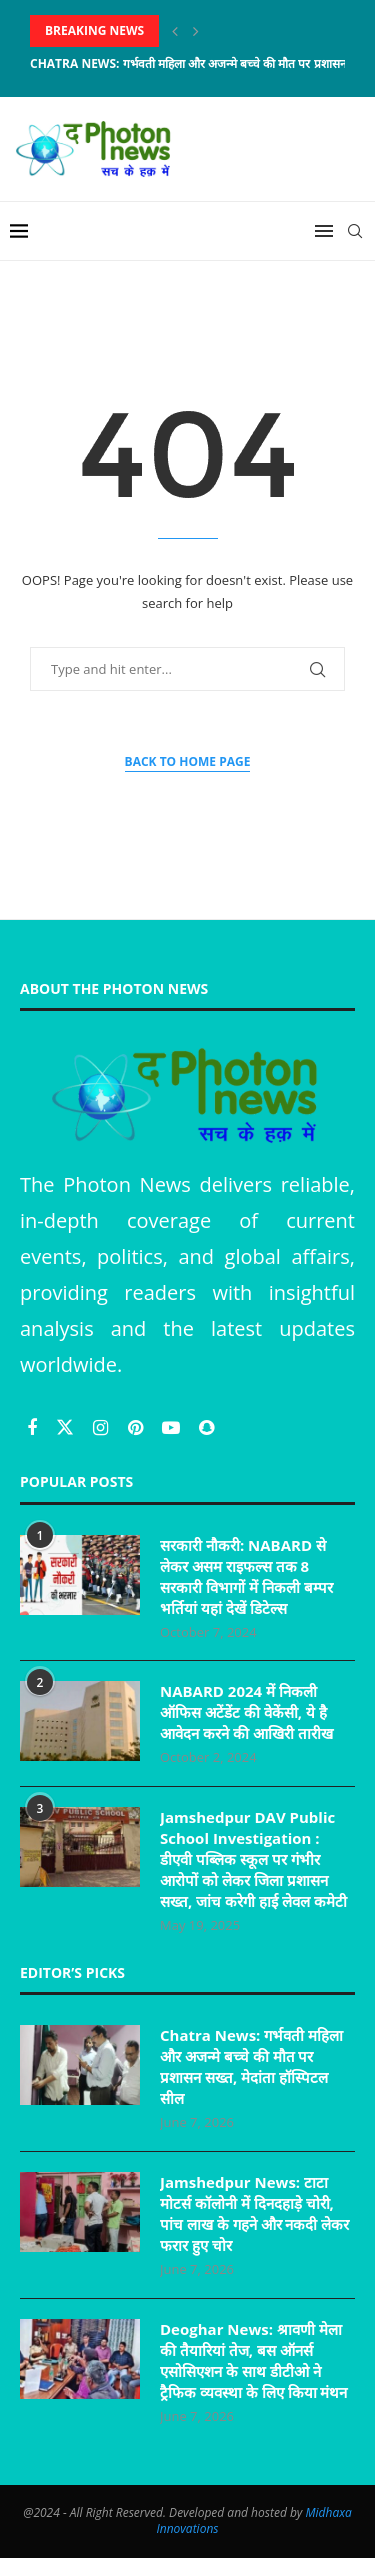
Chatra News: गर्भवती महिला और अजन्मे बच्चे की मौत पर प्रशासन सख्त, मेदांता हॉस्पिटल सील (251, 2066)
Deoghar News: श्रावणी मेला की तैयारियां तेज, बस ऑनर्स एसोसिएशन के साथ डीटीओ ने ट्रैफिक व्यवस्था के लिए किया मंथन (253, 2360)
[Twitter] (67, 1426)
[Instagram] (103, 1426)
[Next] (196, 31)
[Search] (355, 231)
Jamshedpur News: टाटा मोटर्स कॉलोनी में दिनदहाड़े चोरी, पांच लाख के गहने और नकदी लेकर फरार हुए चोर (254, 2213)
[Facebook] (34, 1426)
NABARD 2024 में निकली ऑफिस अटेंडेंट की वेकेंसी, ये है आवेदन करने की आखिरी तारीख (246, 1712)
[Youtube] (173, 1426)
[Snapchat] (206, 1426)
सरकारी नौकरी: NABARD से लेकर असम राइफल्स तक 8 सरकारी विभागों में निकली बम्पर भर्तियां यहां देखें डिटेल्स (246, 1576)
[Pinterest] (138, 1426)
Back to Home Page (188, 761)
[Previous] (175, 31)
